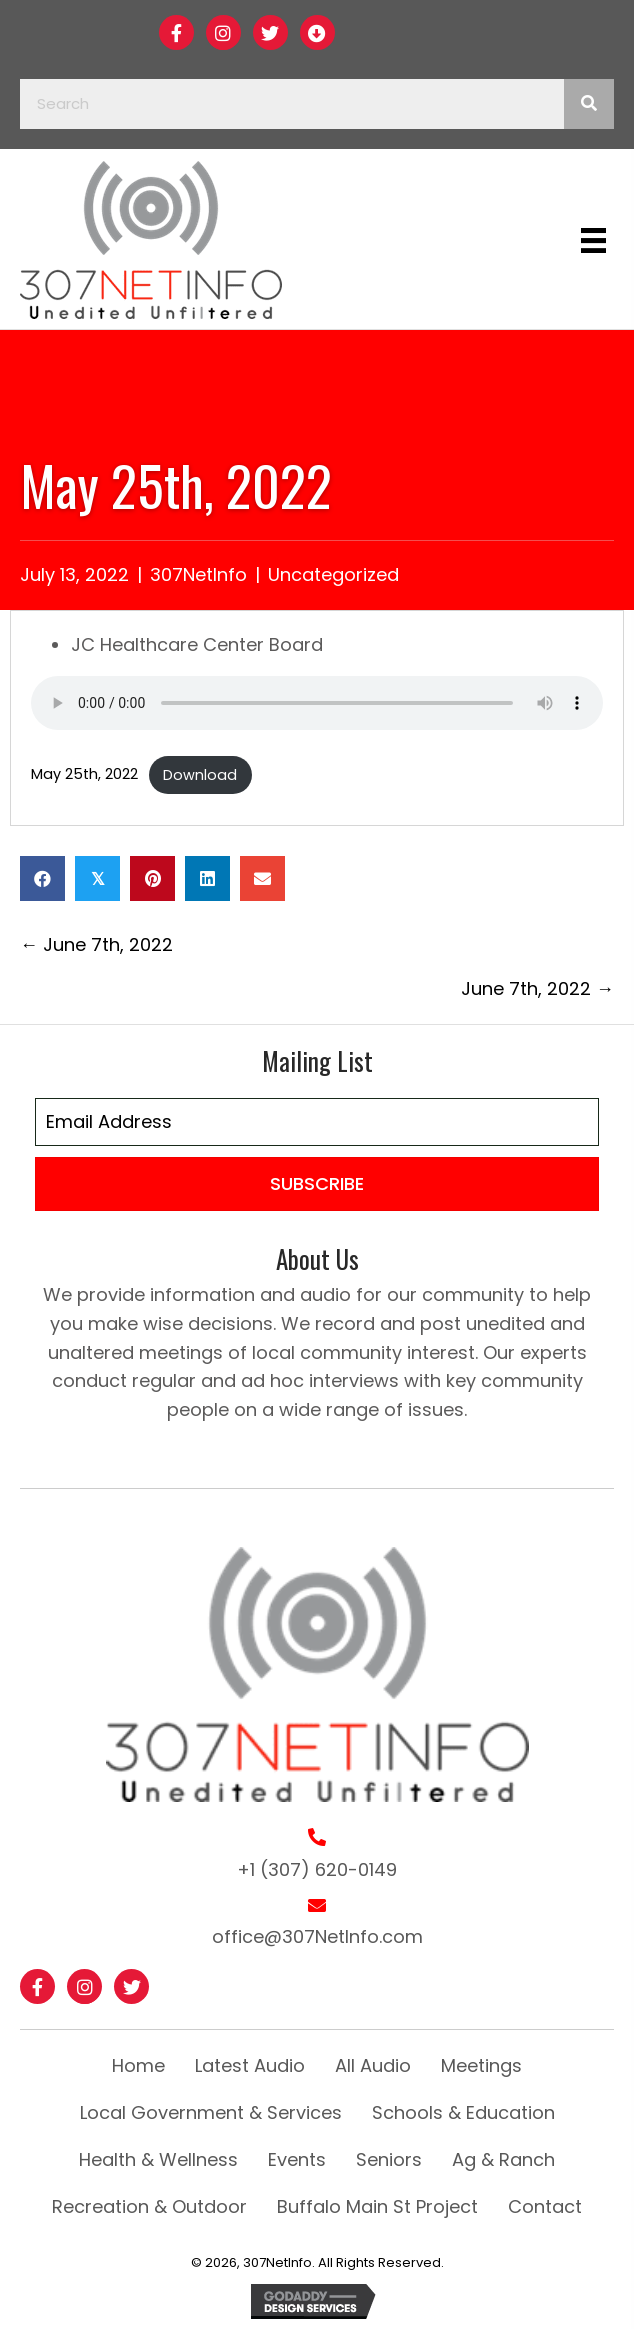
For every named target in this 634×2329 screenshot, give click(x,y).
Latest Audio (250, 2065)
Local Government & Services (211, 2112)
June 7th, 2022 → (537, 988)
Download (200, 775)
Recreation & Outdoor (149, 2206)
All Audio (373, 2065)
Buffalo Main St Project (377, 2206)
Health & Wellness (158, 2159)
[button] (176, 32)
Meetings (481, 2065)
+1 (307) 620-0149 (317, 1869)
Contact (545, 2206)
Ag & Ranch (503, 2159)
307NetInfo (198, 574)
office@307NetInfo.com (317, 1936)
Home (138, 2065)
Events (297, 2159)
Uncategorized (333, 574)
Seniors (389, 2159)
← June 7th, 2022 (96, 944)
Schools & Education (463, 2112)
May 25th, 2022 (84, 775)
